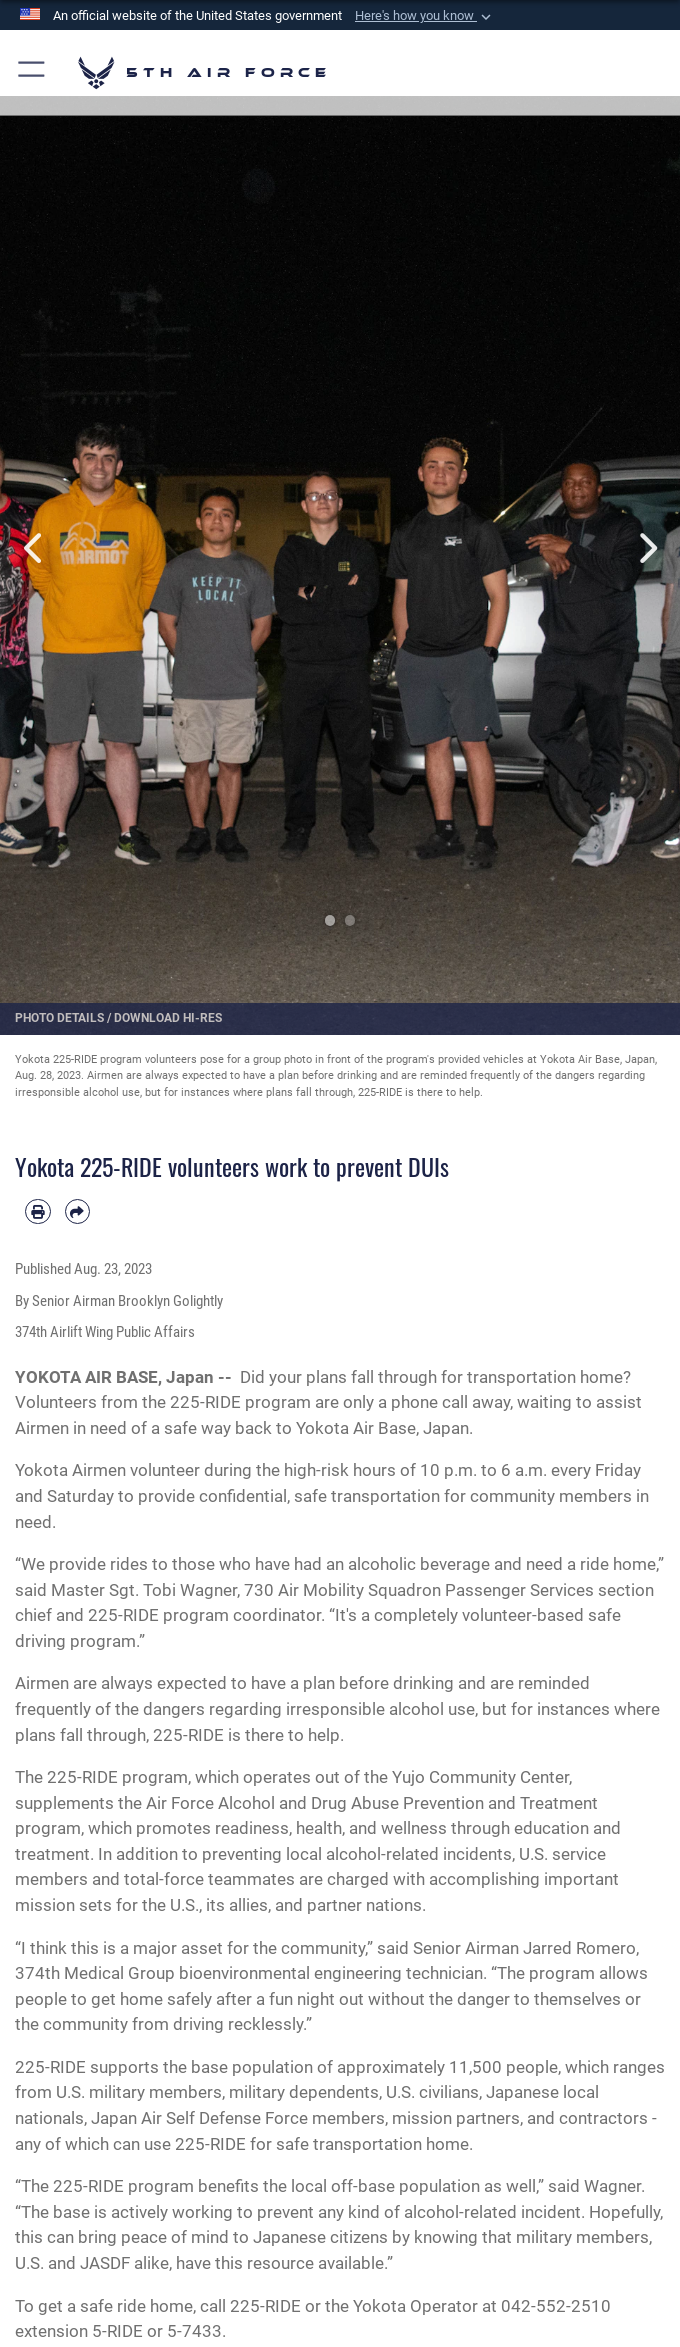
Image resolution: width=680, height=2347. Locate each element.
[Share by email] (78, 1212)
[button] (425, 16)
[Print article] (38, 1212)
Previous (34, 548)
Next (646, 548)
